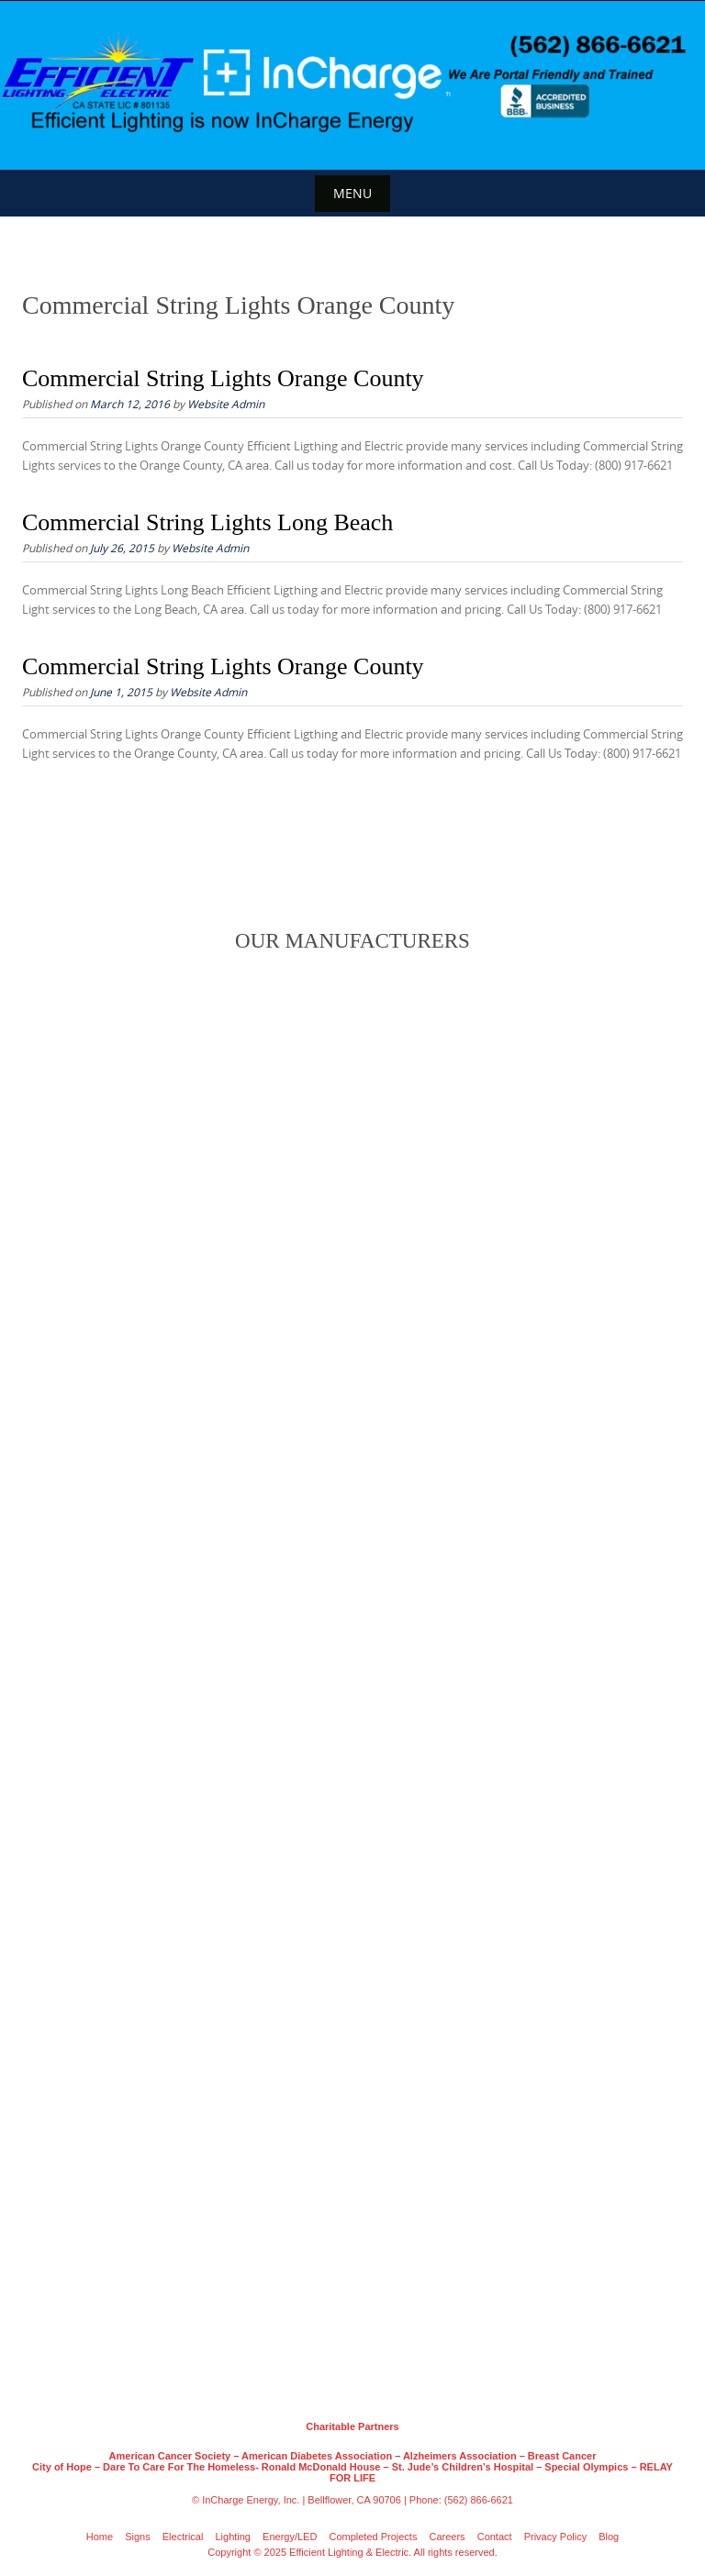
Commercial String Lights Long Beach (207, 522)
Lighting (233, 2536)
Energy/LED (290, 2536)
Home (99, 2536)
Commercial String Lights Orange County (223, 378)
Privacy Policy (555, 2536)
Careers (447, 2536)
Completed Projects (373, 2536)
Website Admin (225, 403)
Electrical (183, 2536)
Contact (494, 2536)
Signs (138, 2536)
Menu (352, 193)
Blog (609, 2536)
